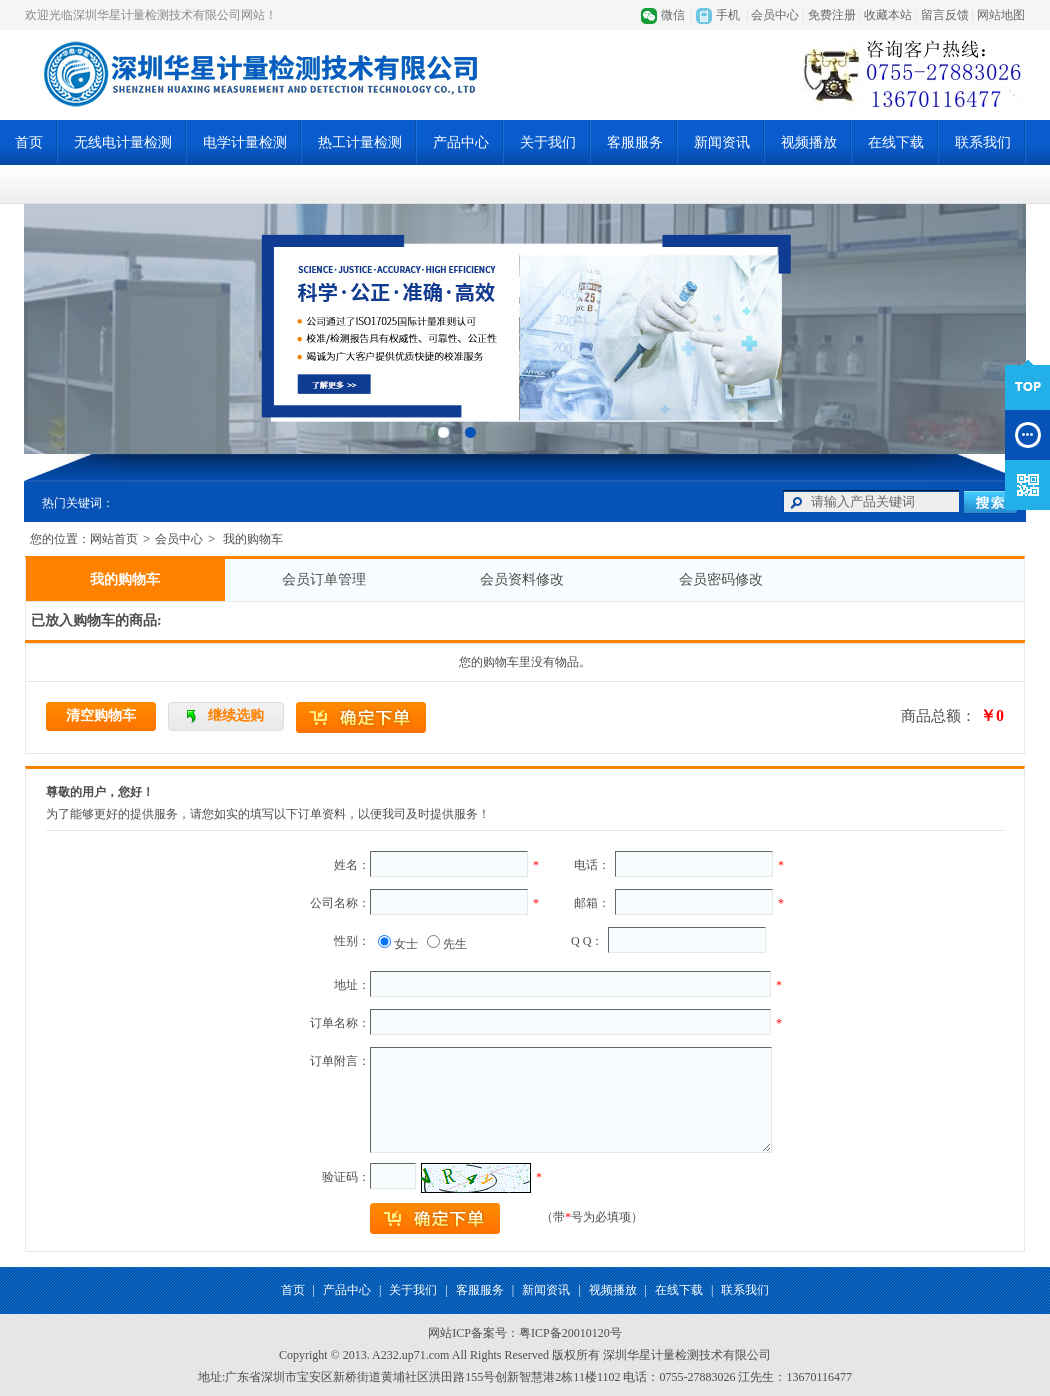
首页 (29, 142)
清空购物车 (101, 715)
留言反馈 (945, 15)
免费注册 (832, 15)
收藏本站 (888, 15)
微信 (673, 15)
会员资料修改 (522, 579)
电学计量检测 (245, 142)
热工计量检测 (360, 142)
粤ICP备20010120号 (570, 1333)
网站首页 (114, 539)
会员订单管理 (324, 579)
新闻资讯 (722, 142)
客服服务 (635, 142)
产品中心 (461, 142)
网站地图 (1001, 15)
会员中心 (775, 15)
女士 (406, 944)
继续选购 (236, 715)
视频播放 (809, 142)
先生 (455, 944)
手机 (728, 15)
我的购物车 (125, 579)
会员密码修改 (721, 579)
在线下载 (896, 142)
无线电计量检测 (123, 142)
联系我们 (983, 142)
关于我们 (548, 142)
